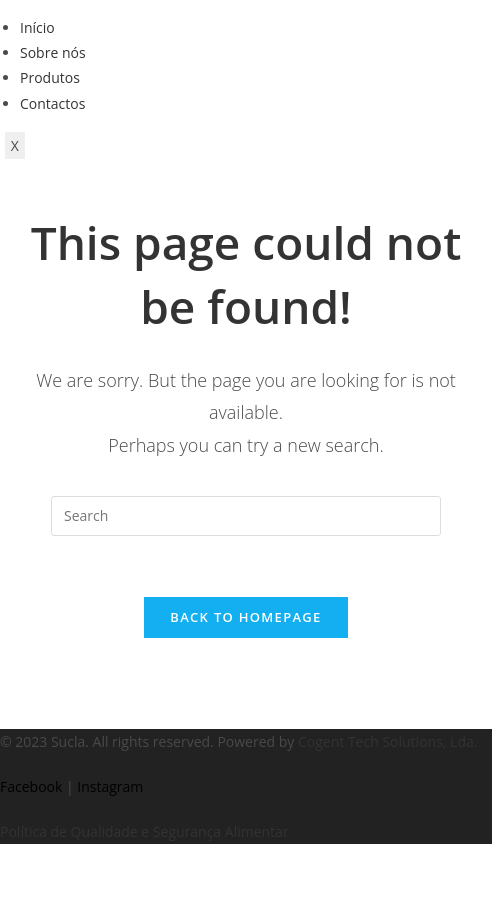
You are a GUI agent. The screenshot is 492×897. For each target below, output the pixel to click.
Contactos (52, 103)
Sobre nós (53, 52)
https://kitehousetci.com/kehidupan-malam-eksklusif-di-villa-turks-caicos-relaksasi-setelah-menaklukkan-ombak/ (34, 844)
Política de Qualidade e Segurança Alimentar (144, 831)
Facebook (31, 786)
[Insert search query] (246, 516)
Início (37, 27)
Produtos (50, 77)
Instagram (110, 786)
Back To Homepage (245, 617)
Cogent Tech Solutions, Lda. (387, 741)
